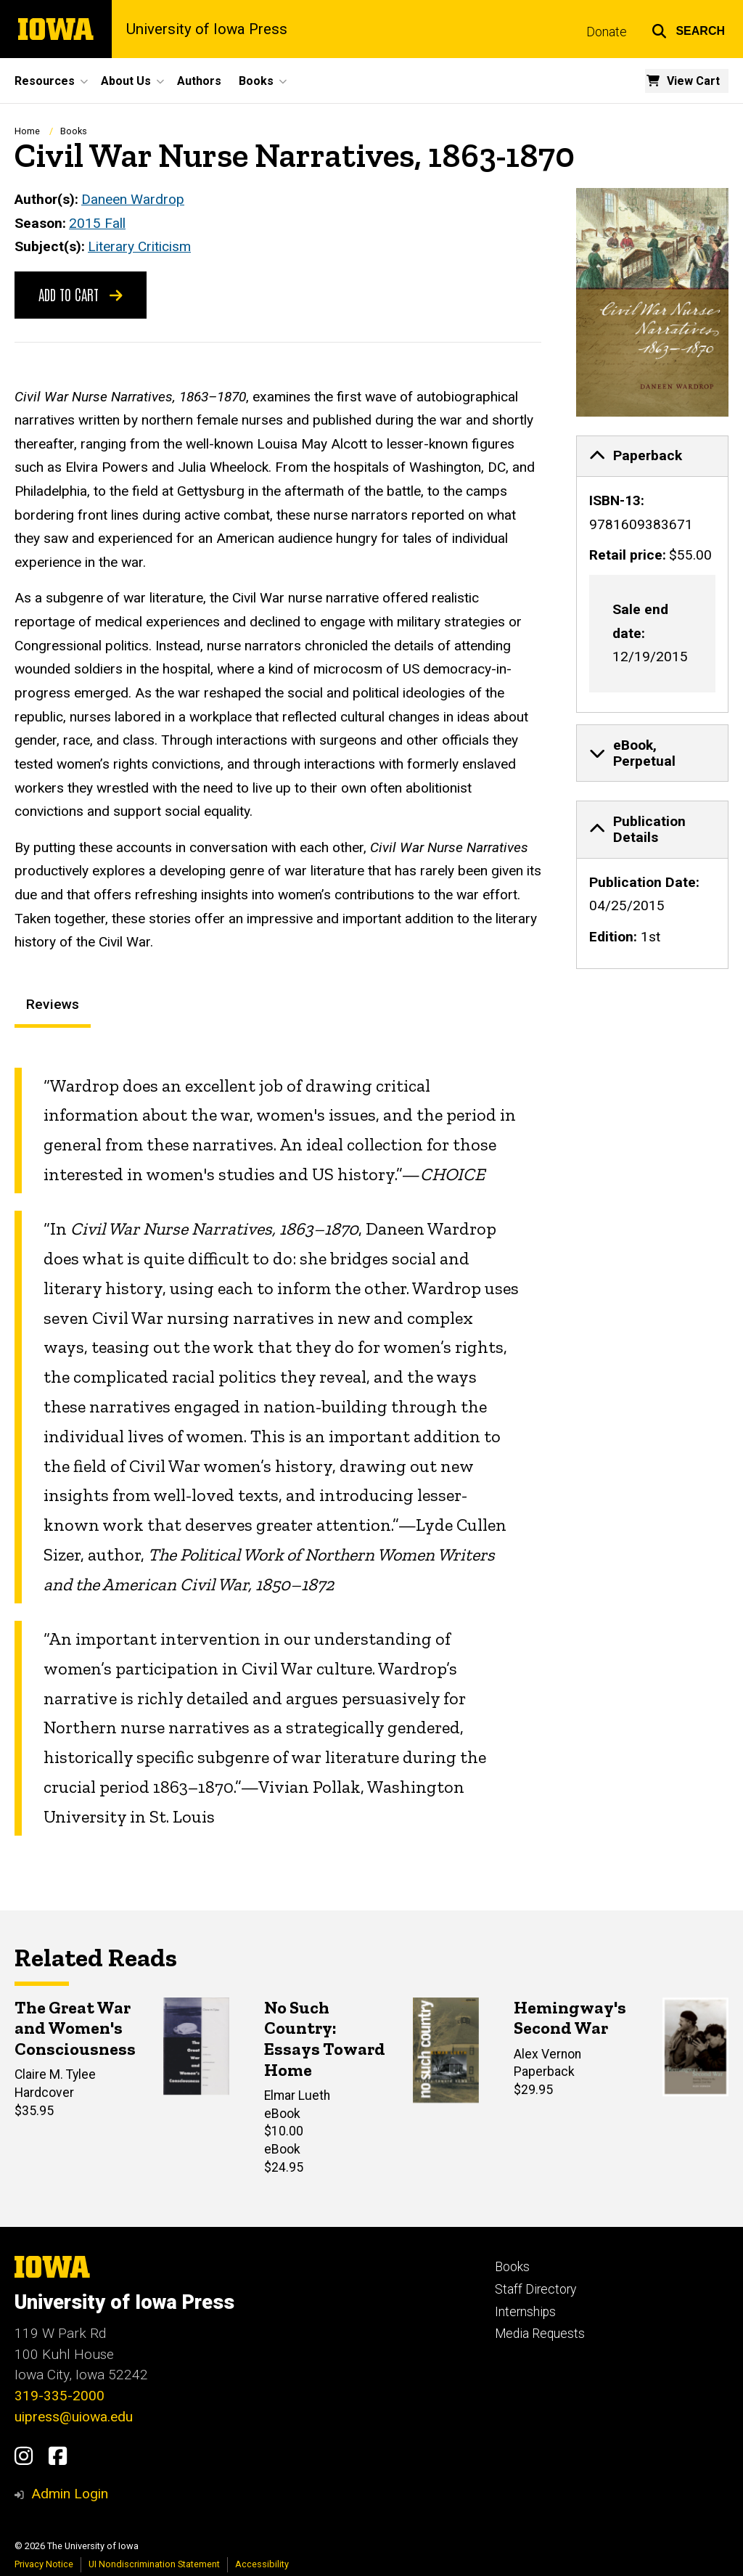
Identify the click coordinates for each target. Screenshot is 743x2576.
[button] (688, 29)
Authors (199, 81)
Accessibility (262, 2564)
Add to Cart (80, 293)
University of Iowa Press (206, 29)
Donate (606, 32)
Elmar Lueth (297, 2096)
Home (27, 131)
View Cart (693, 81)
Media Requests (540, 2333)
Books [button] (256, 81)
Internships (525, 2312)
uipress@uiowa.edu (74, 2416)
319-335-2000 (59, 2395)
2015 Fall (97, 222)
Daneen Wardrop (132, 199)
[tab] (652, 456)
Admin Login (69, 2493)
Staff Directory (535, 2289)
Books (73, 131)
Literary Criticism (139, 246)
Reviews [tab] (52, 1004)
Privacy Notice (44, 2564)
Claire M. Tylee (55, 2075)
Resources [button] (45, 81)
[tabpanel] (278, 1451)
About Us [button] (126, 81)
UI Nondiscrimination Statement (154, 2564)
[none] (652, 573)
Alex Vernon (547, 2054)
